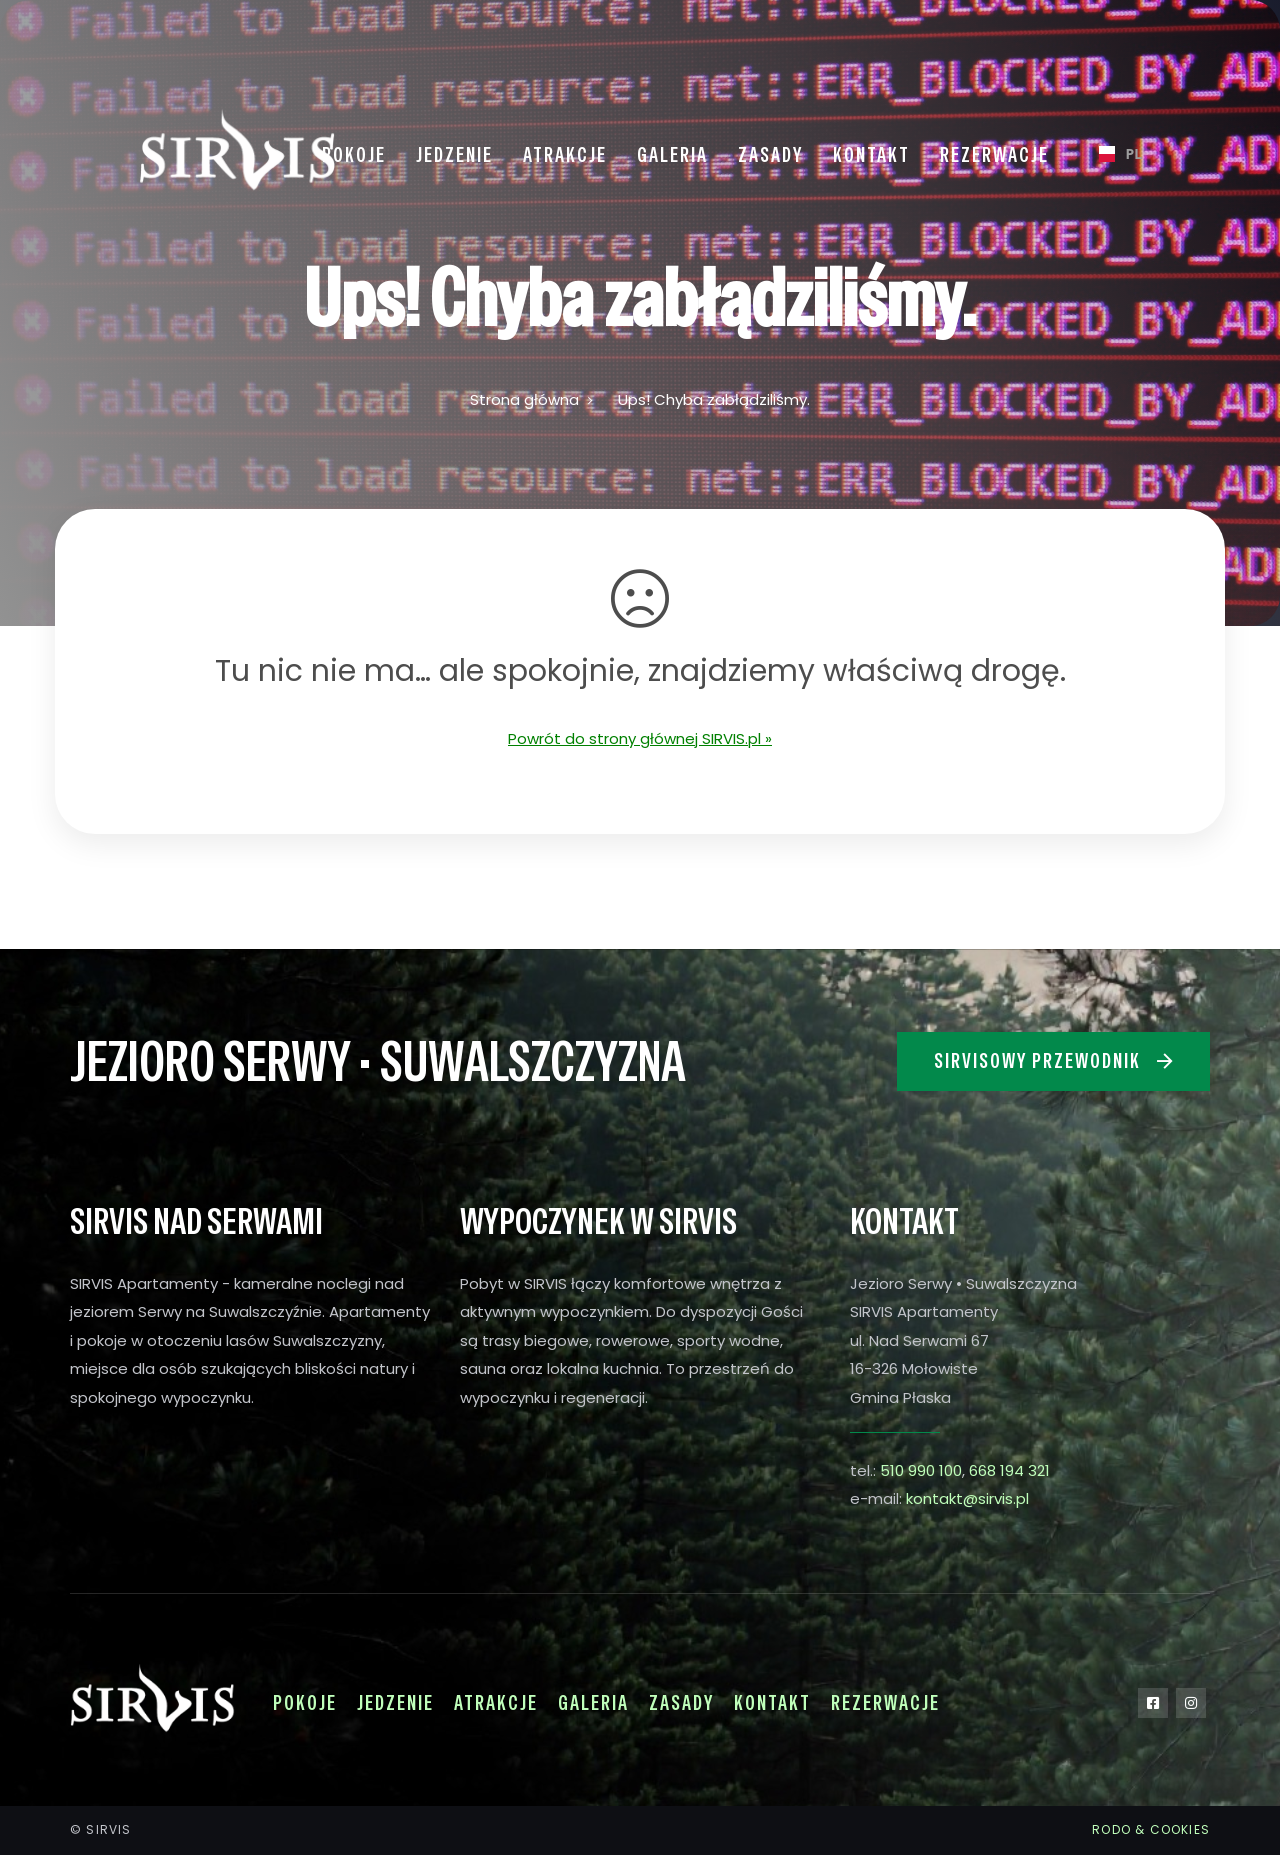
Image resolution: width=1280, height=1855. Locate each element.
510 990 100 (921, 1470)
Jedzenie (395, 1703)
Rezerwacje (885, 1703)
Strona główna (524, 399)
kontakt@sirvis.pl (967, 1498)
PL (1112, 153)
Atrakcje (496, 1703)
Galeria (593, 1703)
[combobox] (1112, 154)
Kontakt (772, 1703)
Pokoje (305, 1703)
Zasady (681, 1703)
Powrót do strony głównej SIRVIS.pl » (640, 738)
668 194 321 (1009, 1470)
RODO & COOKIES (1151, 1829)
